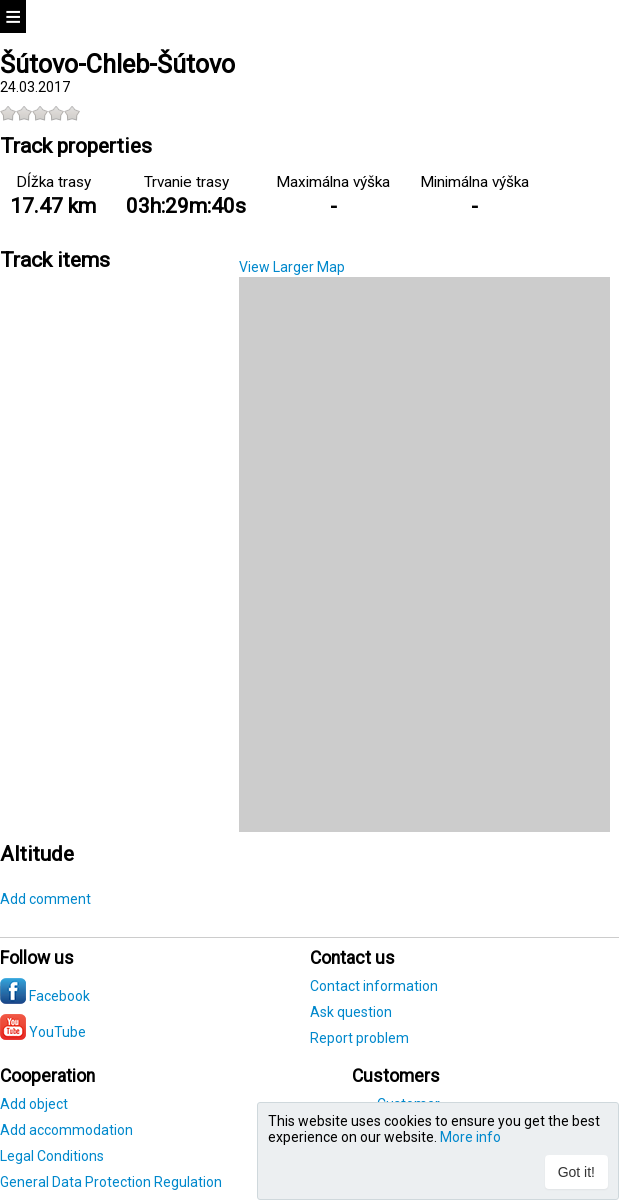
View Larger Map (292, 267)
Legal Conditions (52, 1156)
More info (470, 1137)
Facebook (45, 996)
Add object (34, 1104)
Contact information (374, 986)
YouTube (43, 1032)
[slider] (40, 113)
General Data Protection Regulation (111, 1182)
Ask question (351, 1012)
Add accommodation (66, 1130)
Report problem (359, 1038)
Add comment (45, 899)
